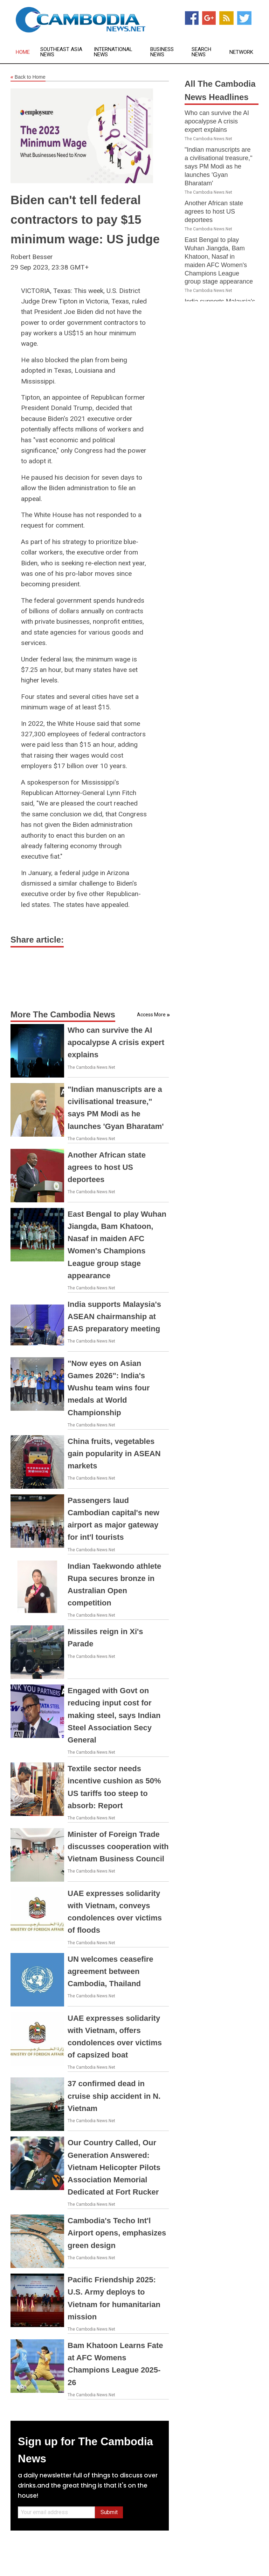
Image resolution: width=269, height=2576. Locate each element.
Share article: (37, 939)
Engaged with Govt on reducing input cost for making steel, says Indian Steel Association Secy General (114, 1715)
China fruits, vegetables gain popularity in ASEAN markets (114, 1453)
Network (241, 52)
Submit (109, 2512)
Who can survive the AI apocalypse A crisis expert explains (116, 1042)
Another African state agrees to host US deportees (107, 1167)
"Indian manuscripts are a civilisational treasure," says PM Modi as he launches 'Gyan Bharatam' (218, 166)
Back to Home (28, 77)
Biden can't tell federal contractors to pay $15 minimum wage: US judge (85, 219)
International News (113, 52)
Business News (162, 52)
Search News (201, 52)
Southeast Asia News (61, 52)
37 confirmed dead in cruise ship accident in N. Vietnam (114, 2095)
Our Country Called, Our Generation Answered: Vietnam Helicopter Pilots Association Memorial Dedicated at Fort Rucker (114, 2167)
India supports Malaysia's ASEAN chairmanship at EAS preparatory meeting (114, 1316)
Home (23, 52)
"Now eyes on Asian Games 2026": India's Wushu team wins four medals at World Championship (109, 1388)
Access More (151, 1014)
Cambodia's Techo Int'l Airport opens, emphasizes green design (117, 2232)
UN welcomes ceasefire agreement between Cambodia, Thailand (110, 1971)
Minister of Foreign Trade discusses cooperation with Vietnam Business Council (118, 1846)
